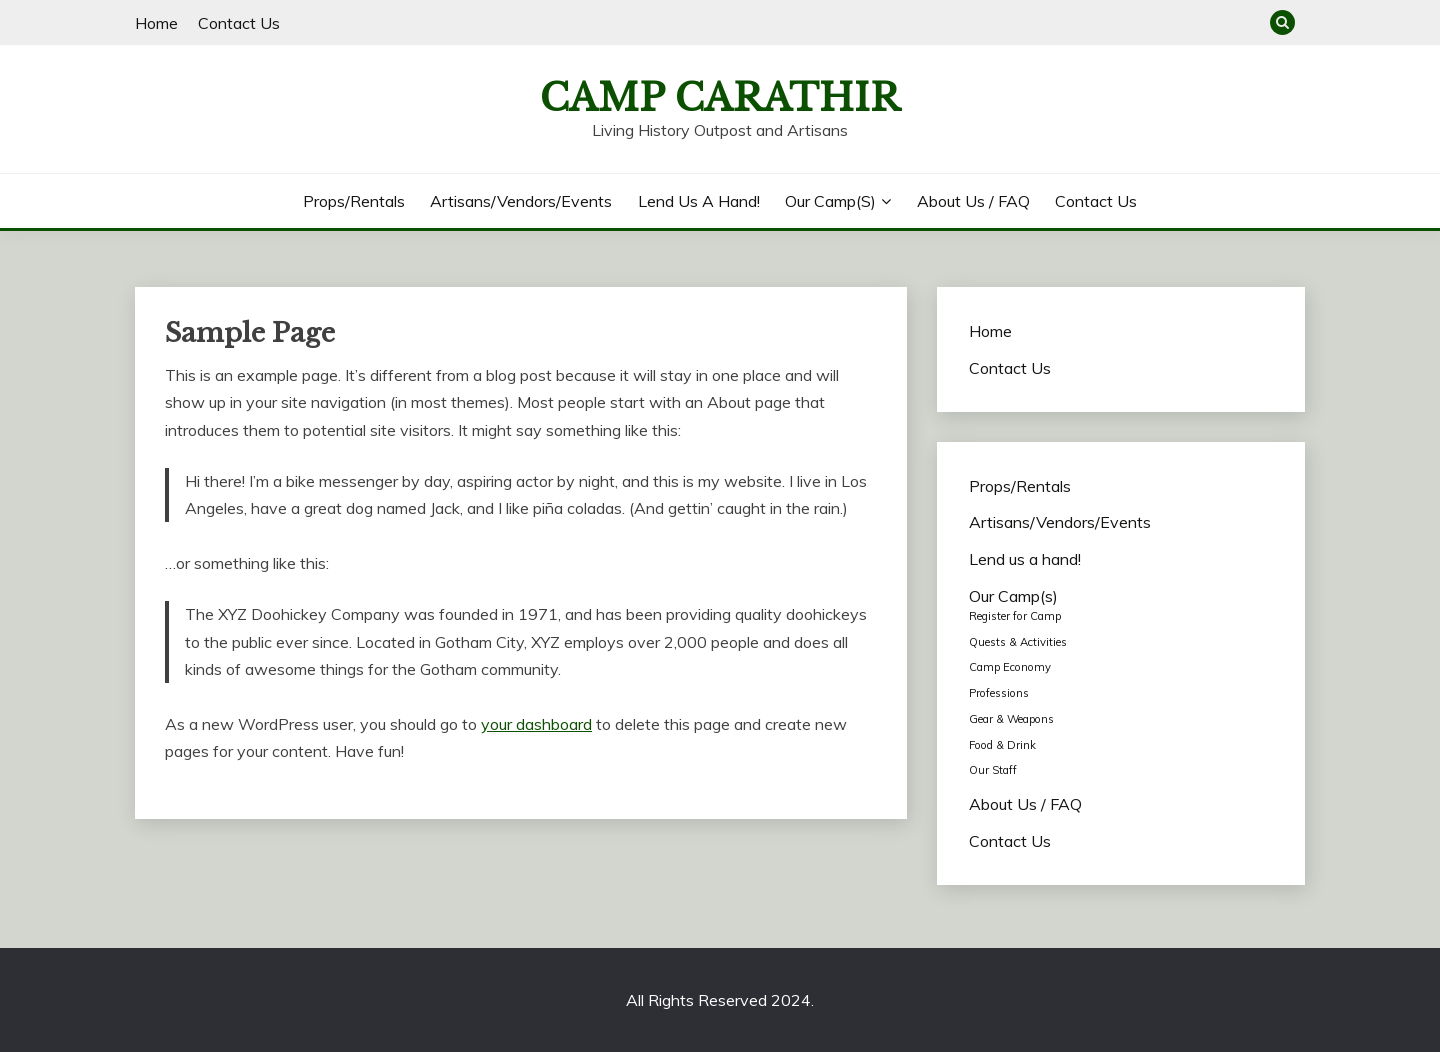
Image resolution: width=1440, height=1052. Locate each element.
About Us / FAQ (973, 201)
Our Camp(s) (830, 201)
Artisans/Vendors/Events (521, 201)
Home (156, 23)
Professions (999, 693)
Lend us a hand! (699, 201)
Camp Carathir (720, 98)
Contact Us (239, 23)
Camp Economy (1010, 667)
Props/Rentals (354, 201)
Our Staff (993, 770)
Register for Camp (1015, 616)
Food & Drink (1002, 745)
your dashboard (536, 724)
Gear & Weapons (1011, 719)
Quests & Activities (1018, 642)
